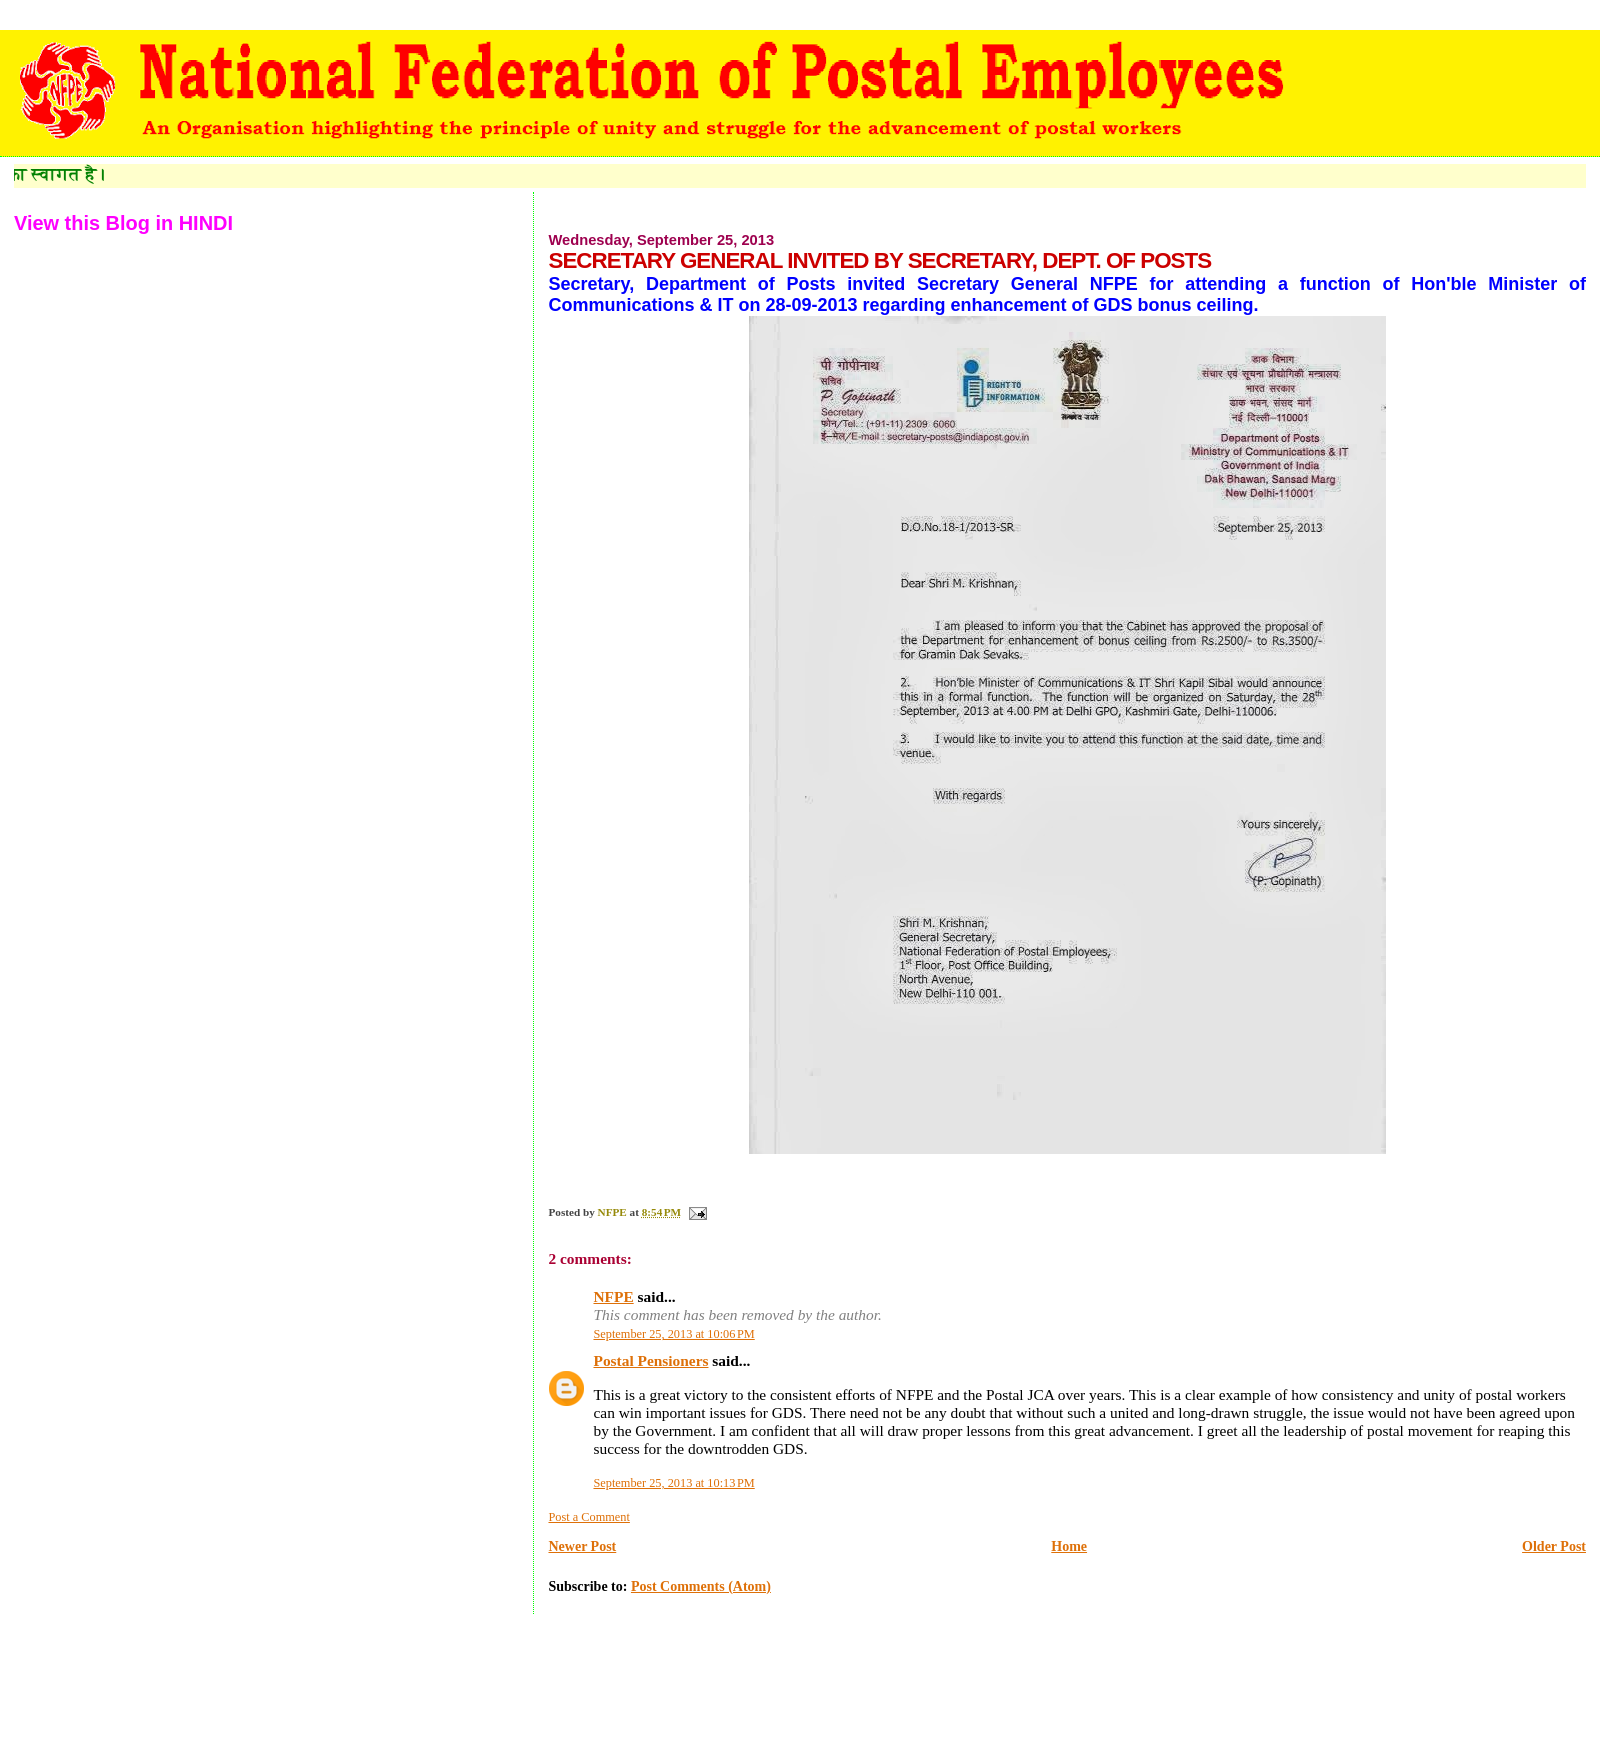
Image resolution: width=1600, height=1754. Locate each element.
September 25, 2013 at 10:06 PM (673, 1334)
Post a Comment (588, 1517)
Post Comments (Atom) (701, 1586)
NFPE (613, 1296)
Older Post (1554, 1546)
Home (1069, 1546)
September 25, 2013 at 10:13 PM (673, 1483)
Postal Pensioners (650, 1360)
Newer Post (582, 1546)
